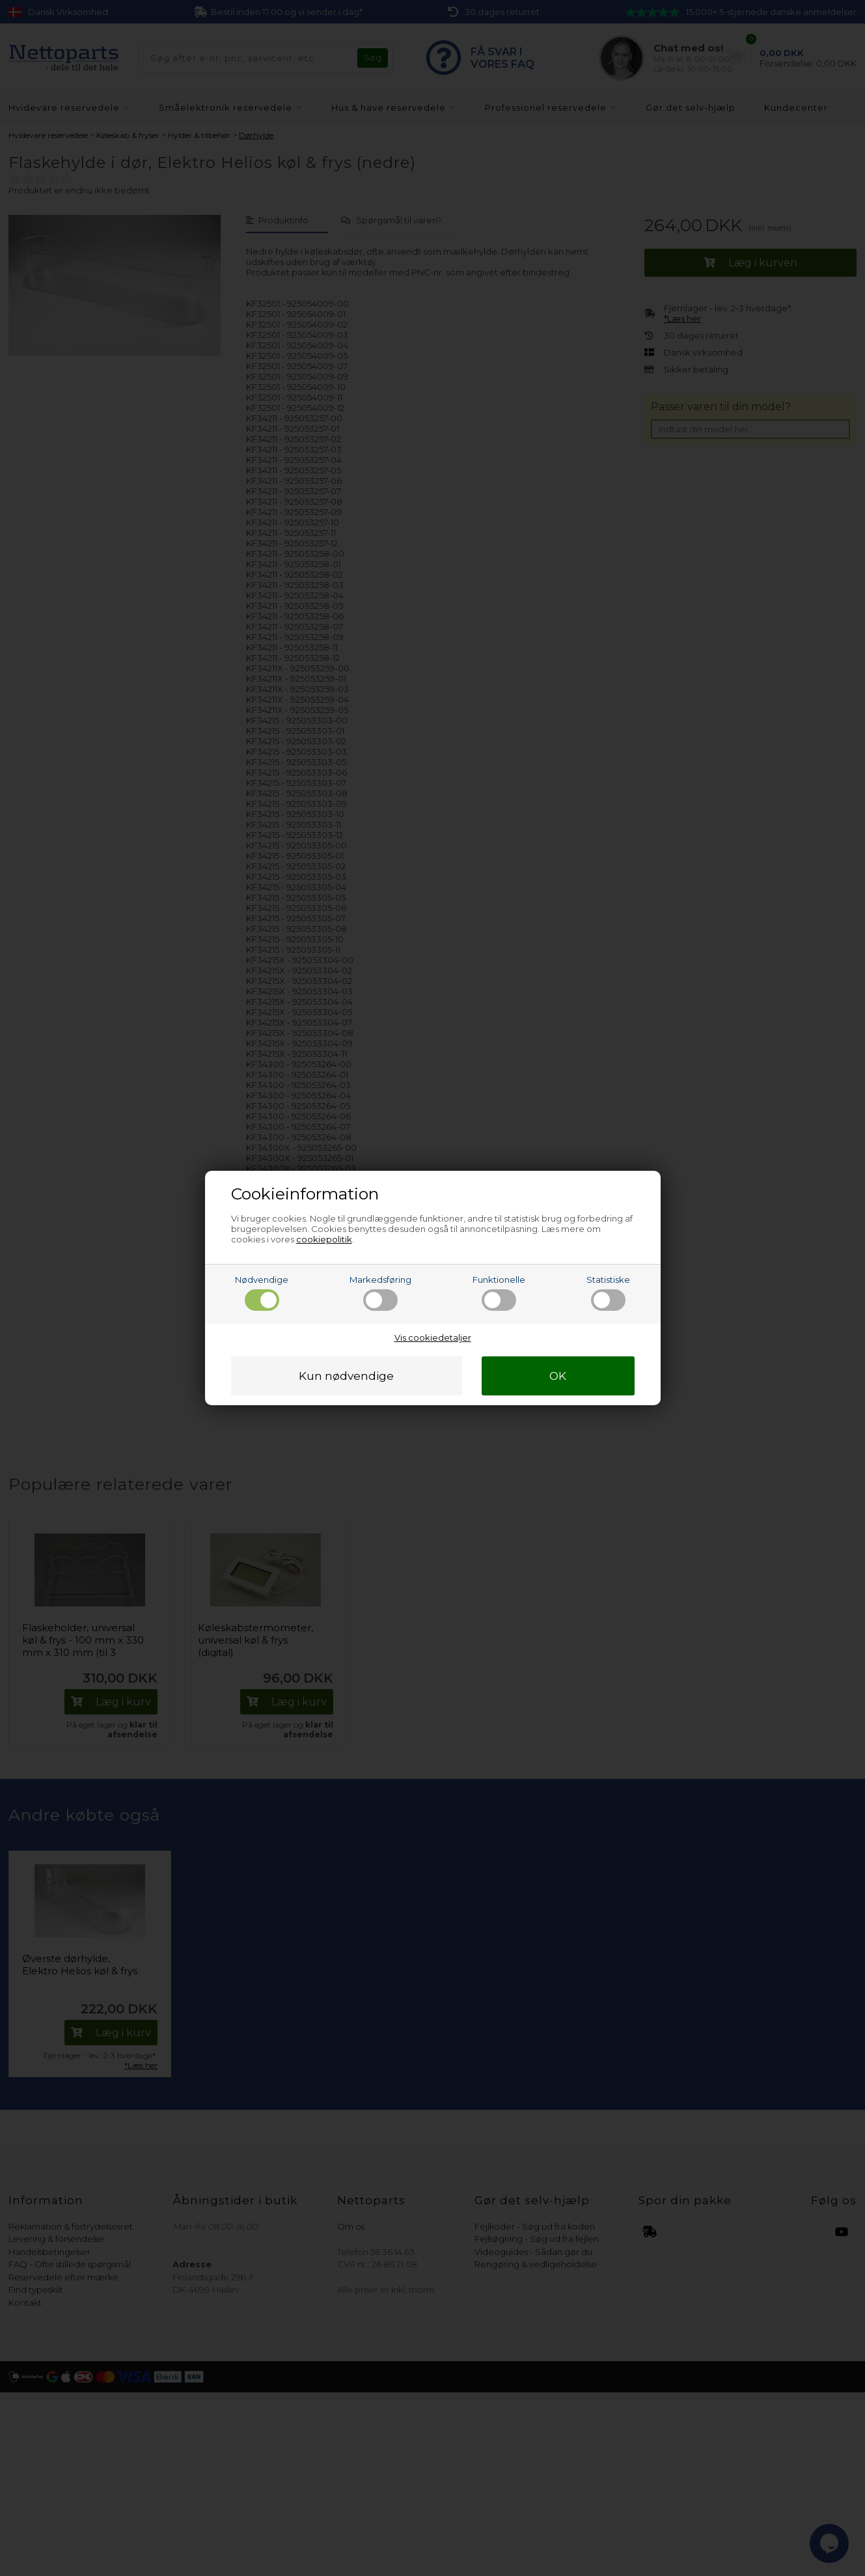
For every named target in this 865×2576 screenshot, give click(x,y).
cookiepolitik (324, 1239)
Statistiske (608, 1292)
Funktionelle (499, 1292)
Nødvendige (261, 1292)
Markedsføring (380, 1292)
